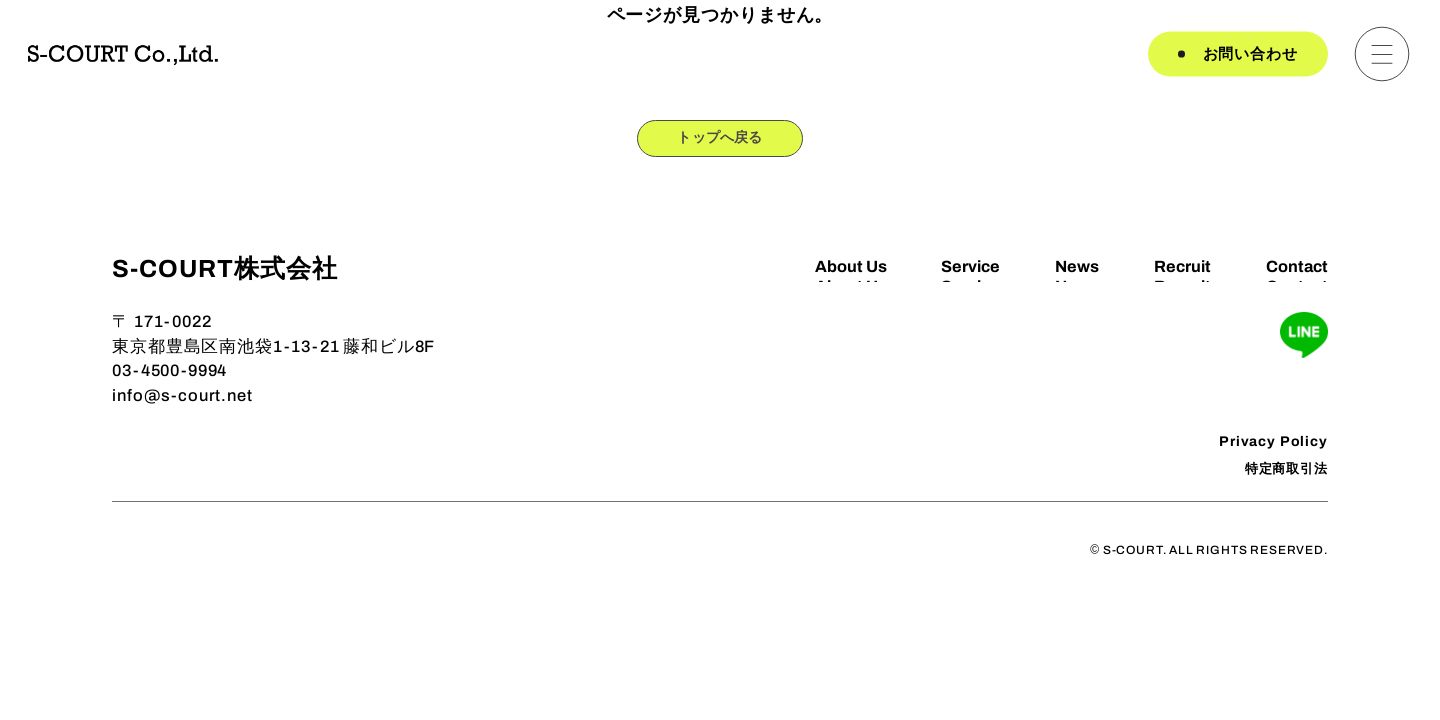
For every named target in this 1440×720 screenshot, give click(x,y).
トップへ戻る (720, 141)
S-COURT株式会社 (224, 278)
